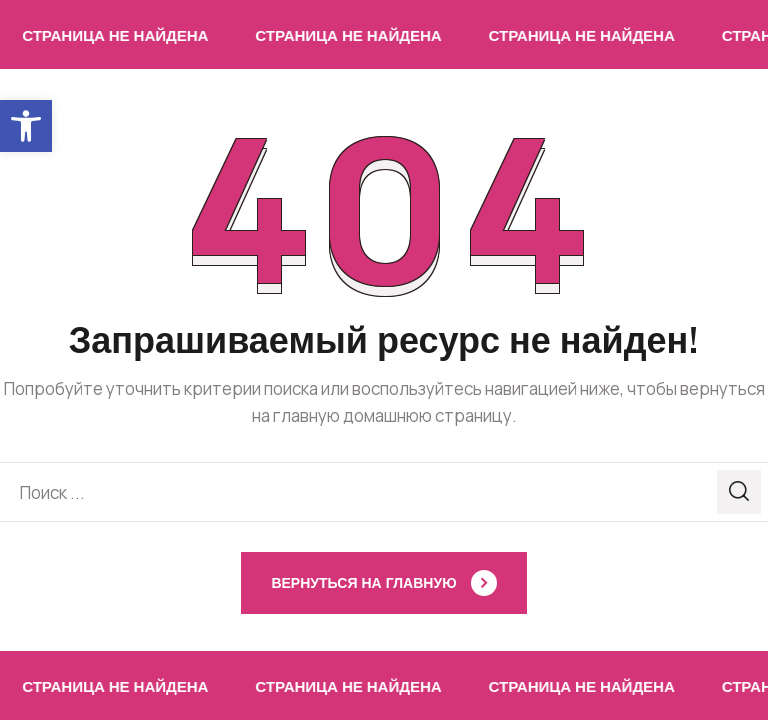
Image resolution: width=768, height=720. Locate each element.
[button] (26, 126)
